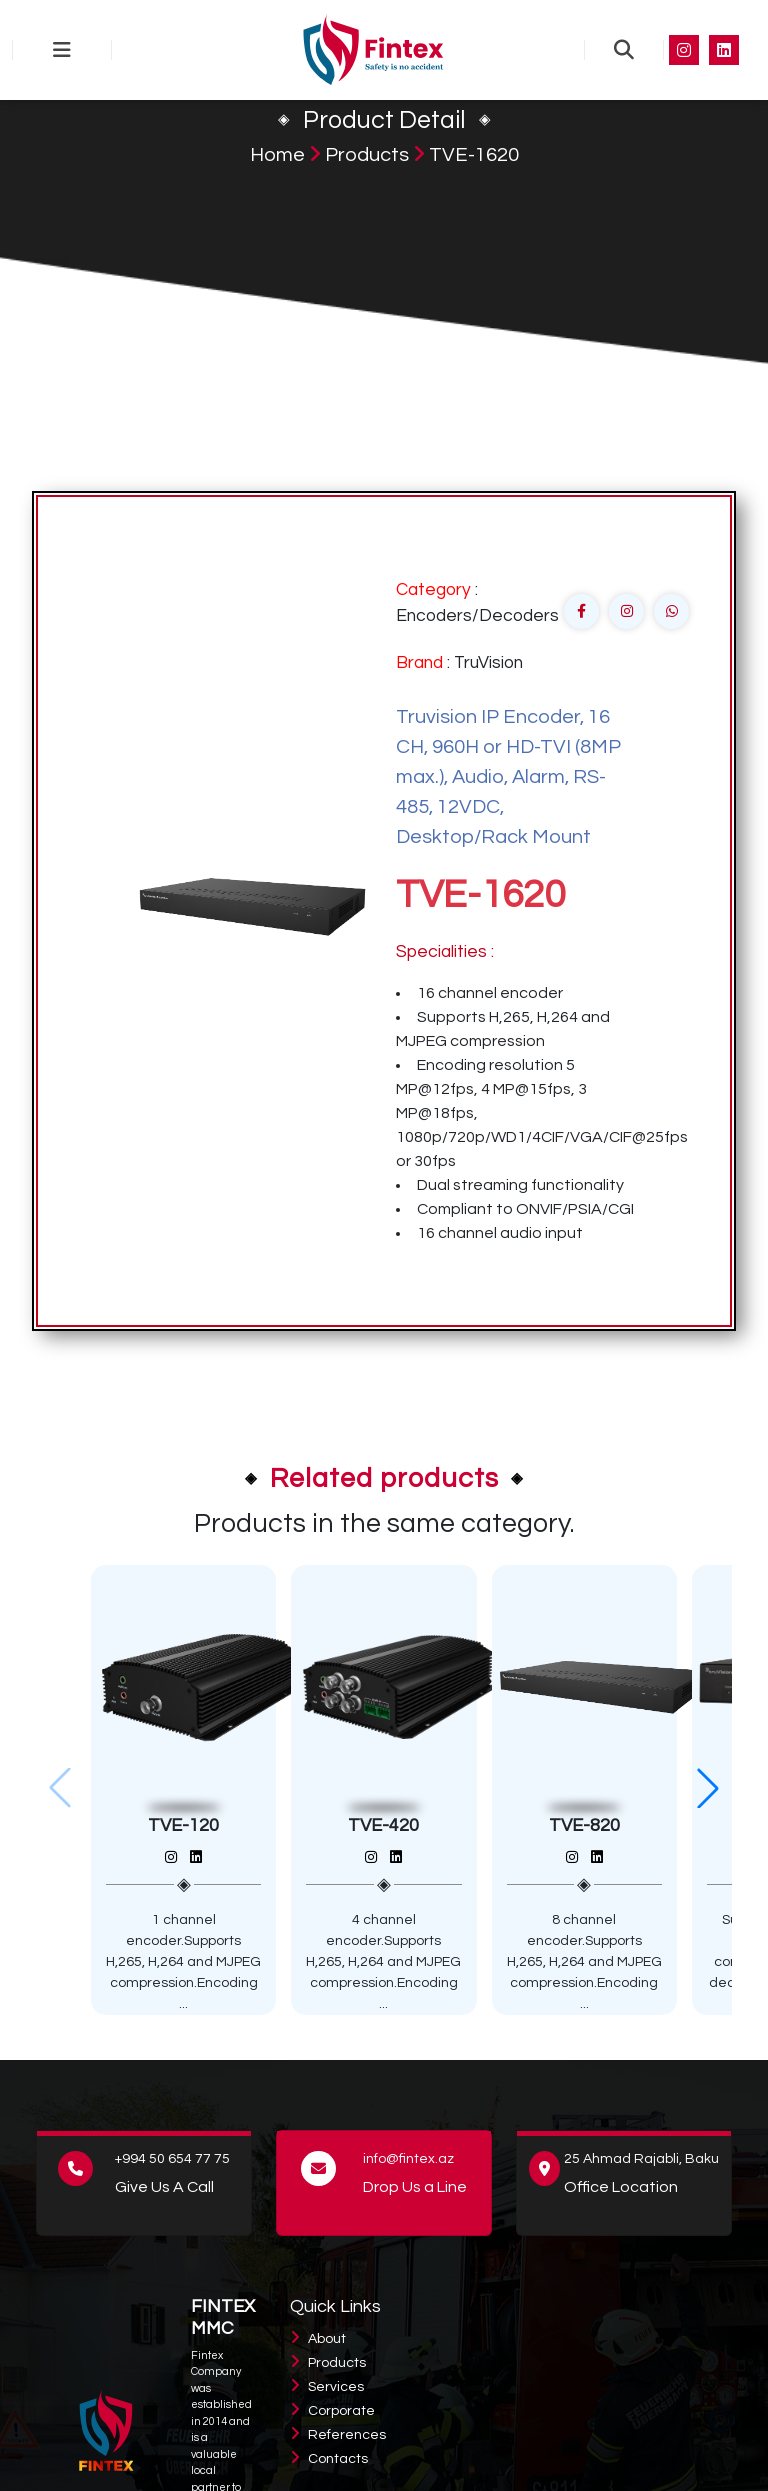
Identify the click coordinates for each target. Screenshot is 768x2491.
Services (336, 2387)
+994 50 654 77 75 (172, 2159)
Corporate (341, 2411)
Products (367, 155)
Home (277, 155)
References (347, 2435)
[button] (708, 1788)
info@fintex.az (408, 2159)
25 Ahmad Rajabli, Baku (641, 2159)
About (327, 2339)
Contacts (338, 2459)
